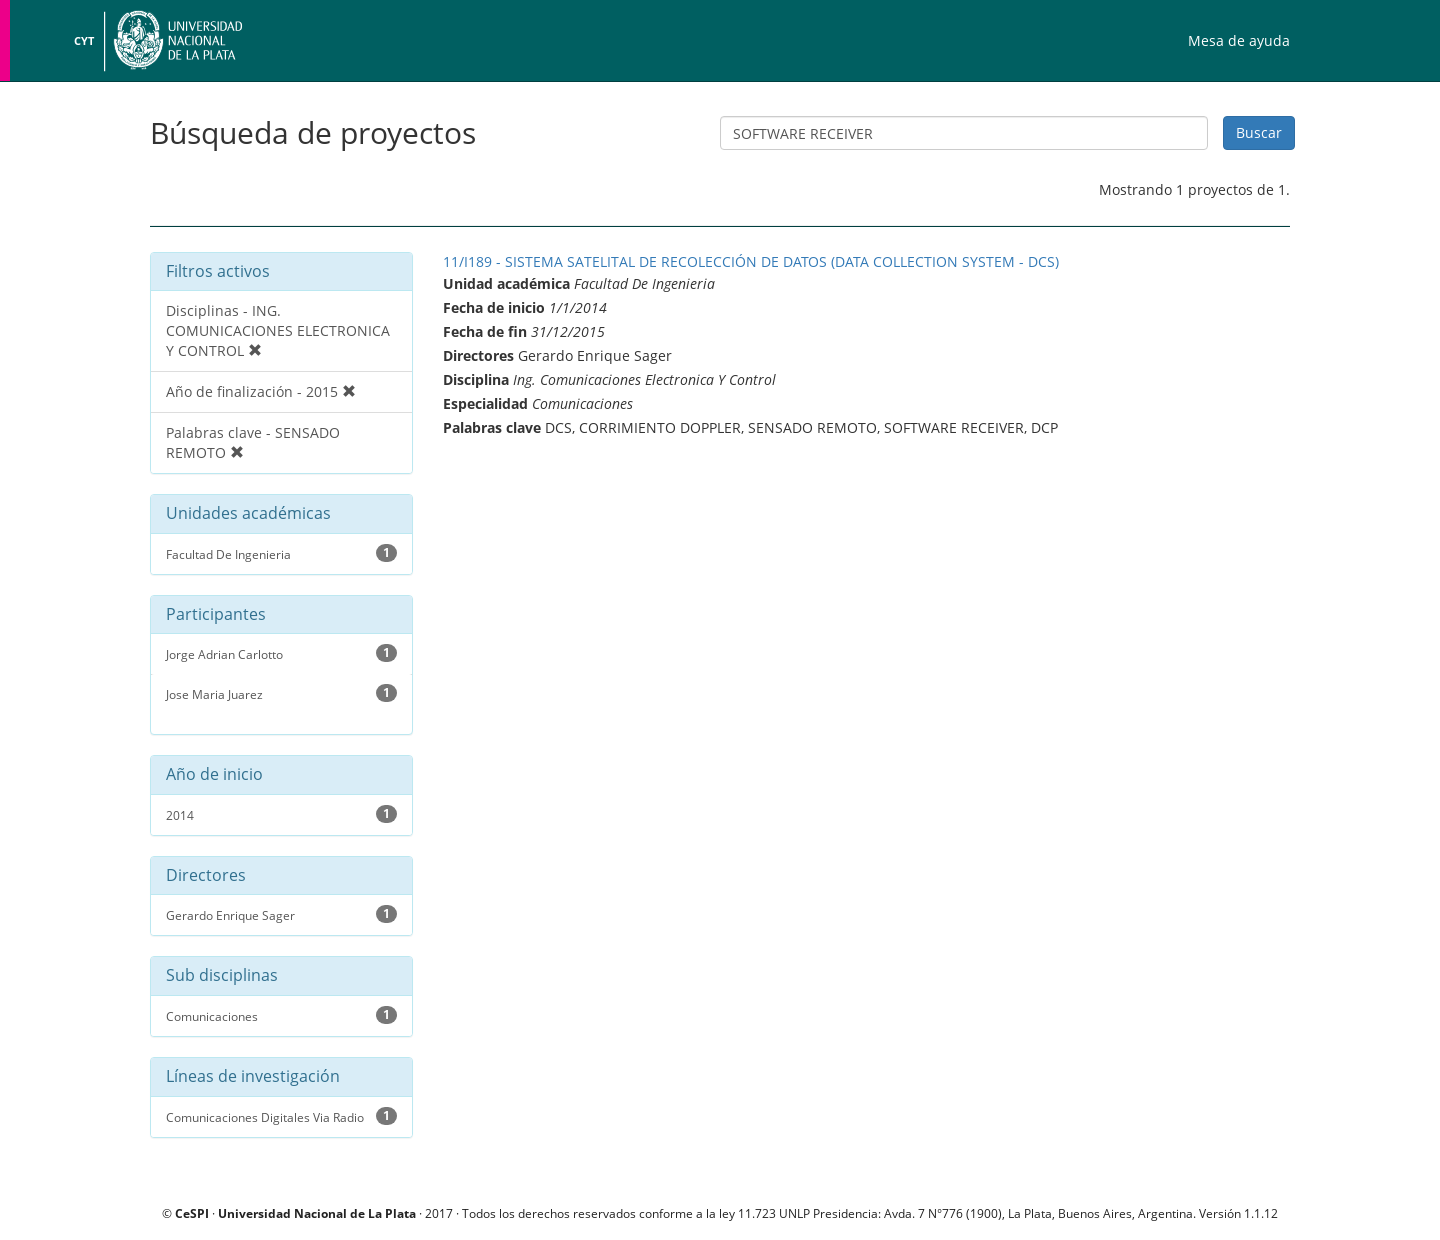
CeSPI (192, 1213)
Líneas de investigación (253, 1077)
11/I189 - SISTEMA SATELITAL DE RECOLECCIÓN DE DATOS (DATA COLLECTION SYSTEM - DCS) (751, 261)
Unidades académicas (248, 514)
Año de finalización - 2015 (261, 391)
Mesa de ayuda (1239, 40)
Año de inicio (214, 775)
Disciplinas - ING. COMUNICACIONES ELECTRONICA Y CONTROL (278, 330)
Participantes (216, 615)
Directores (206, 876)
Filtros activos (218, 271)
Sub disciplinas (222, 976)
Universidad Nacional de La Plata (175, 40)
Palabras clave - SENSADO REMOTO (253, 442)
